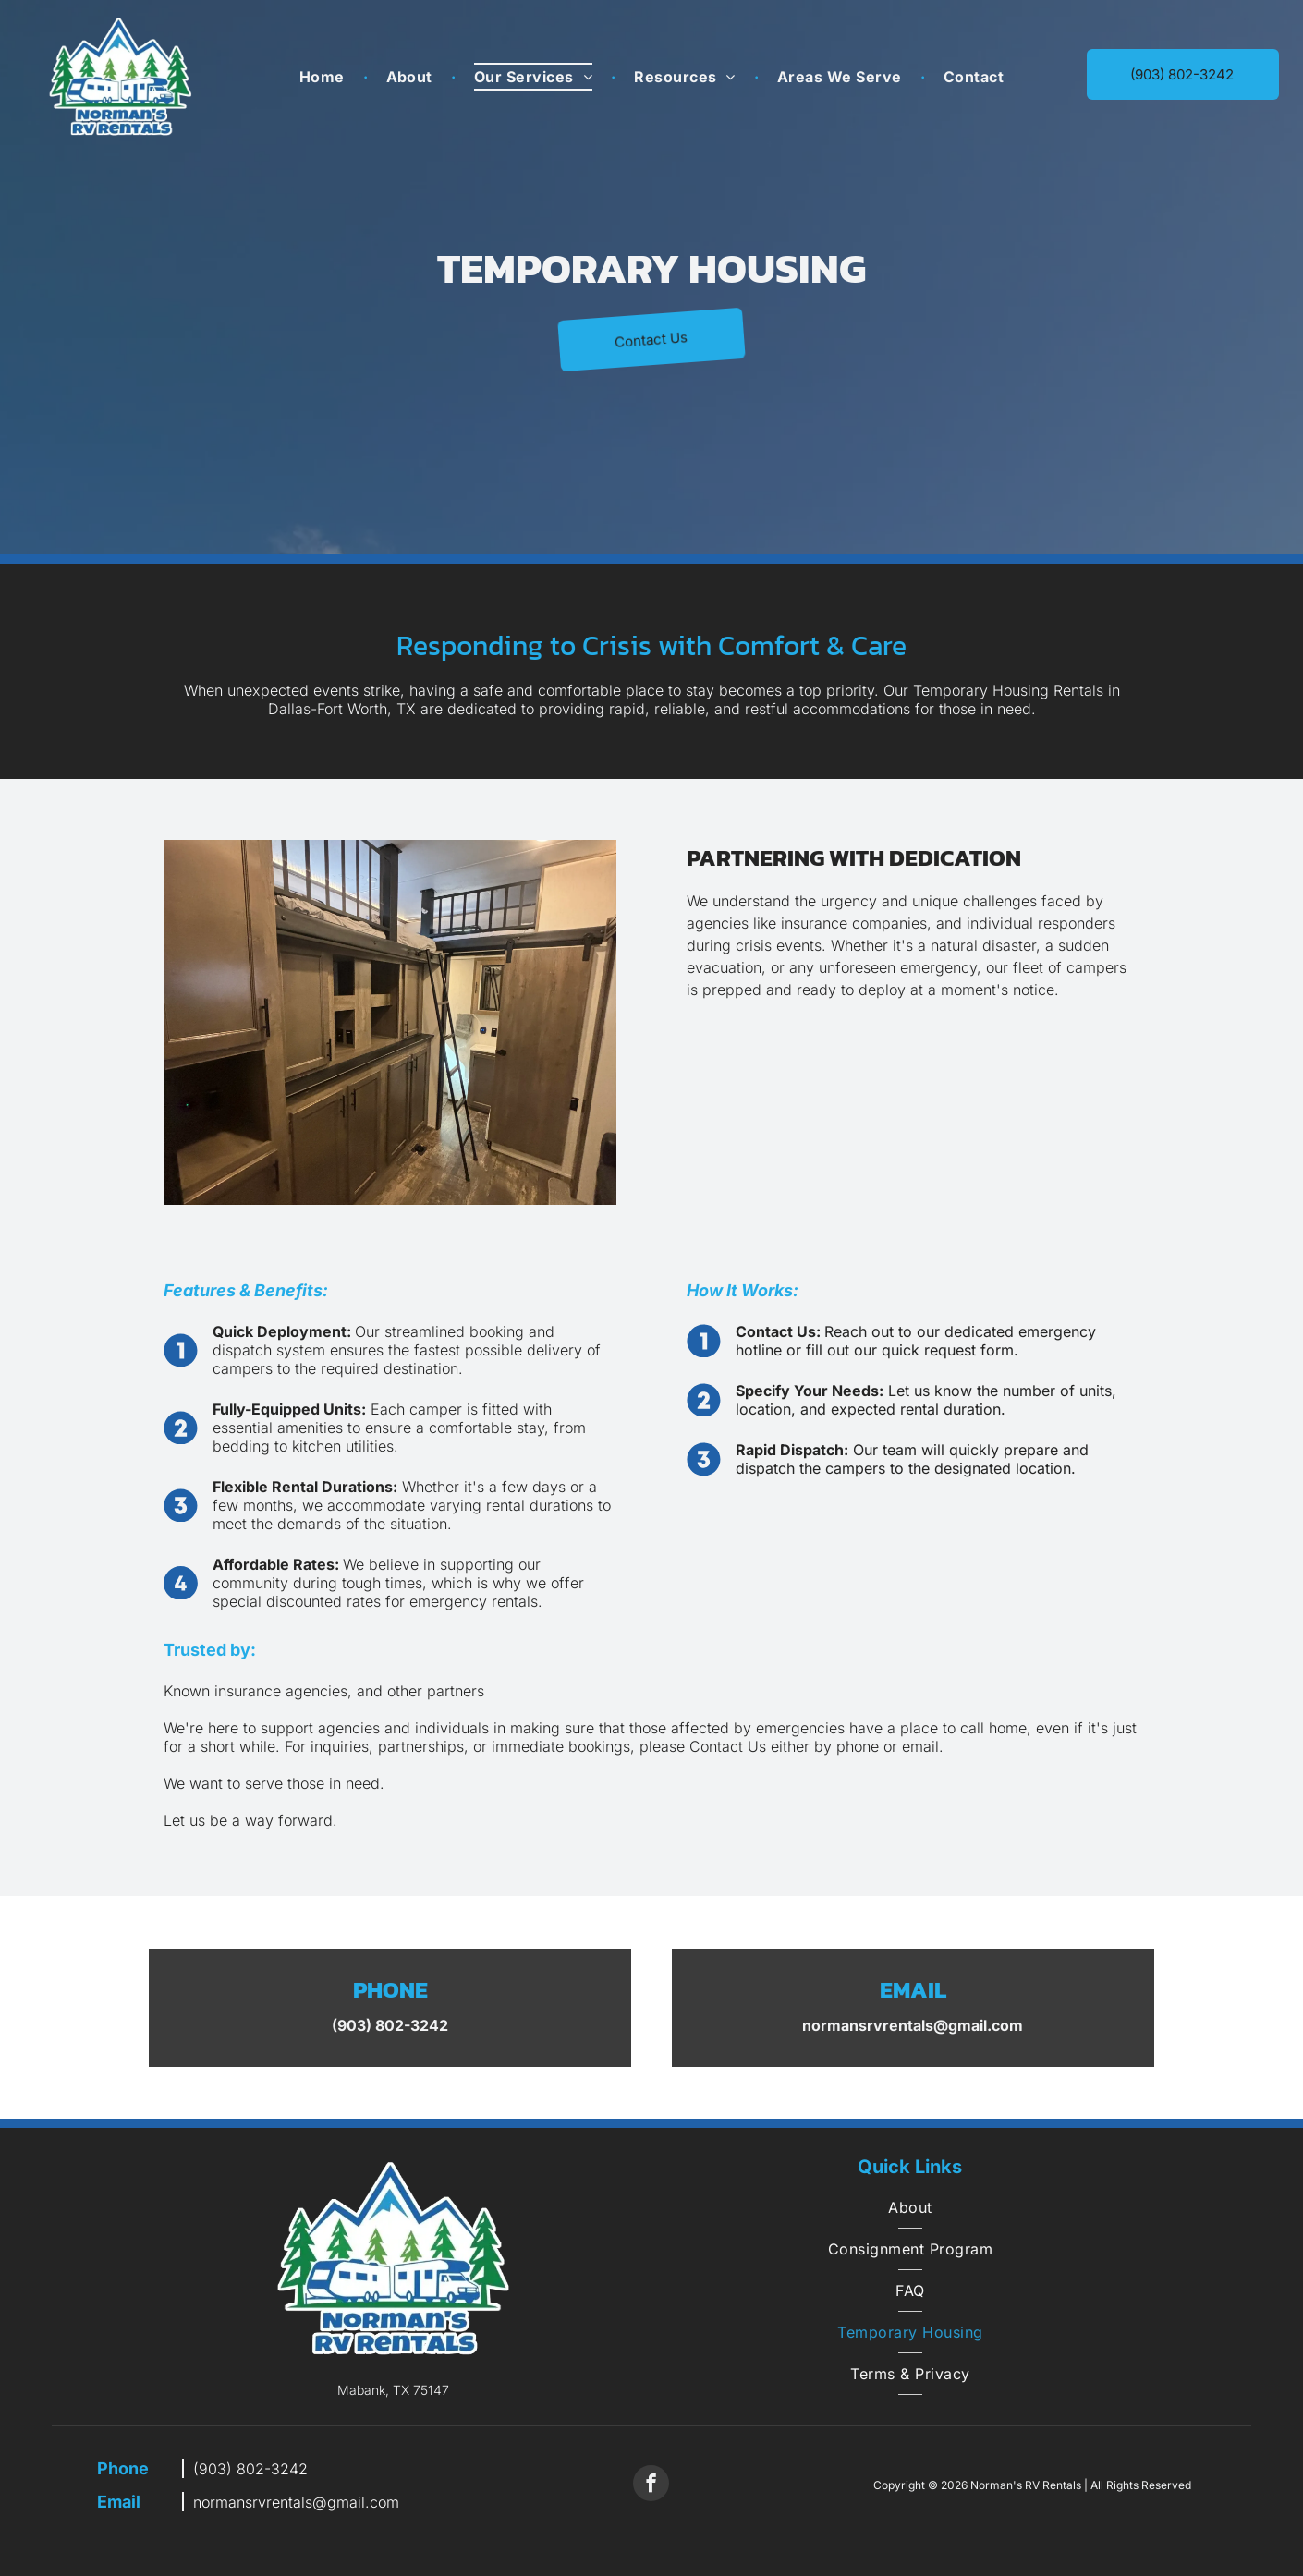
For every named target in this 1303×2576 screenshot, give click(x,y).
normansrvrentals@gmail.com (296, 2502)
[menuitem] (324, 77)
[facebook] (651, 2485)
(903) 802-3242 (250, 2469)
